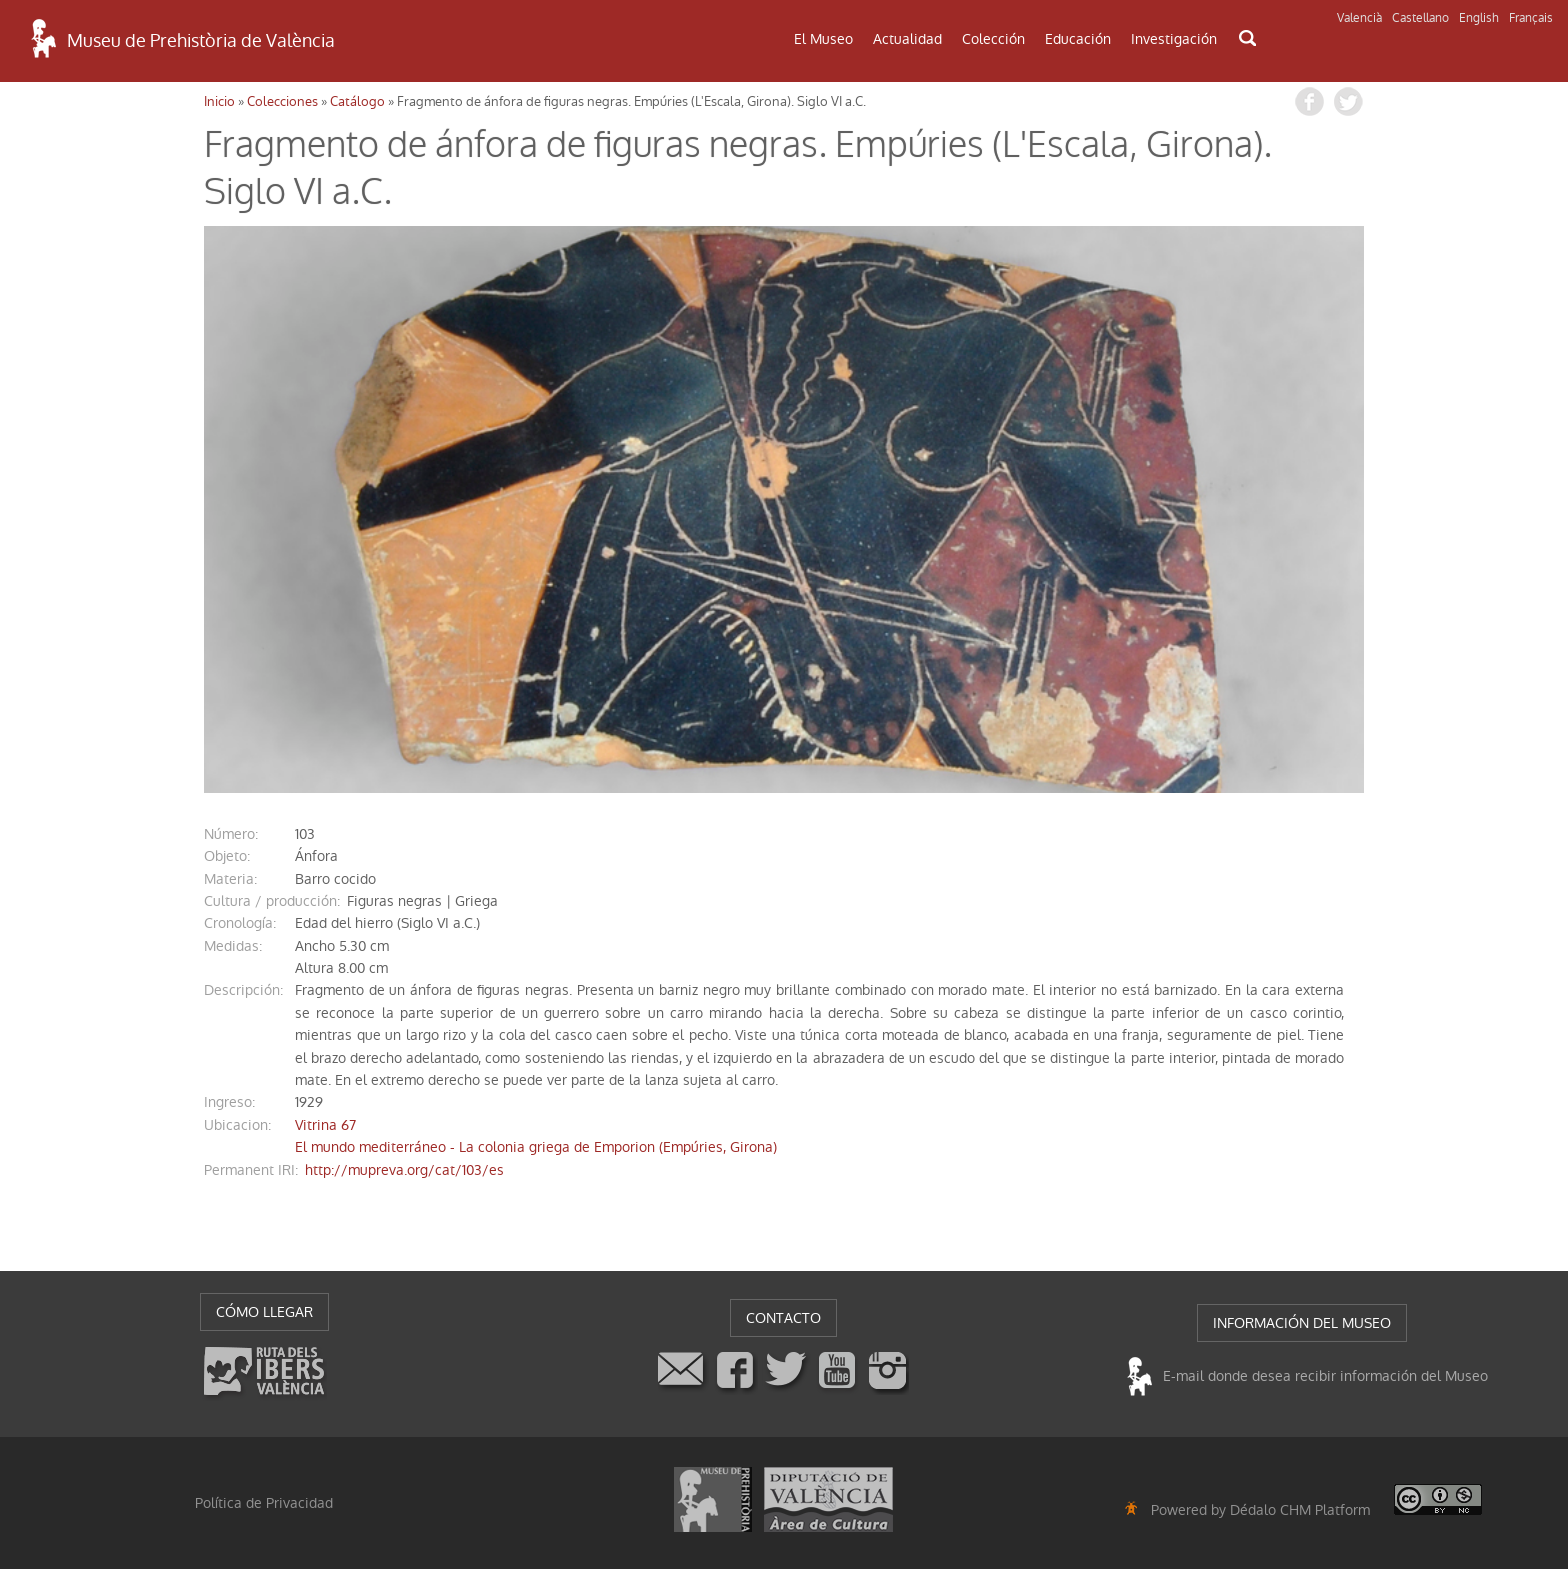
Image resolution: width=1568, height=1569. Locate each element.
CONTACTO (783, 1318)
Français (1531, 18)
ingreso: (229, 1102)
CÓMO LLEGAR (264, 1312)
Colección (993, 39)
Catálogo (357, 101)
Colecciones (282, 101)
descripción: (243, 990)
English (1479, 18)
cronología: (240, 923)
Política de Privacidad (264, 1503)
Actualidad (907, 39)
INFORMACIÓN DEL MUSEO (1302, 1323)
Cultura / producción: (272, 901)
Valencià (1359, 18)
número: (231, 834)
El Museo (823, 39)
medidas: (233, 946)
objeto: (227, 856)
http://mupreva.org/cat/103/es (404, 1170)
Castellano (1420, 18)
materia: (230, 879)
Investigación (1174, 39)
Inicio (219, 101)
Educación (1078, 39)
